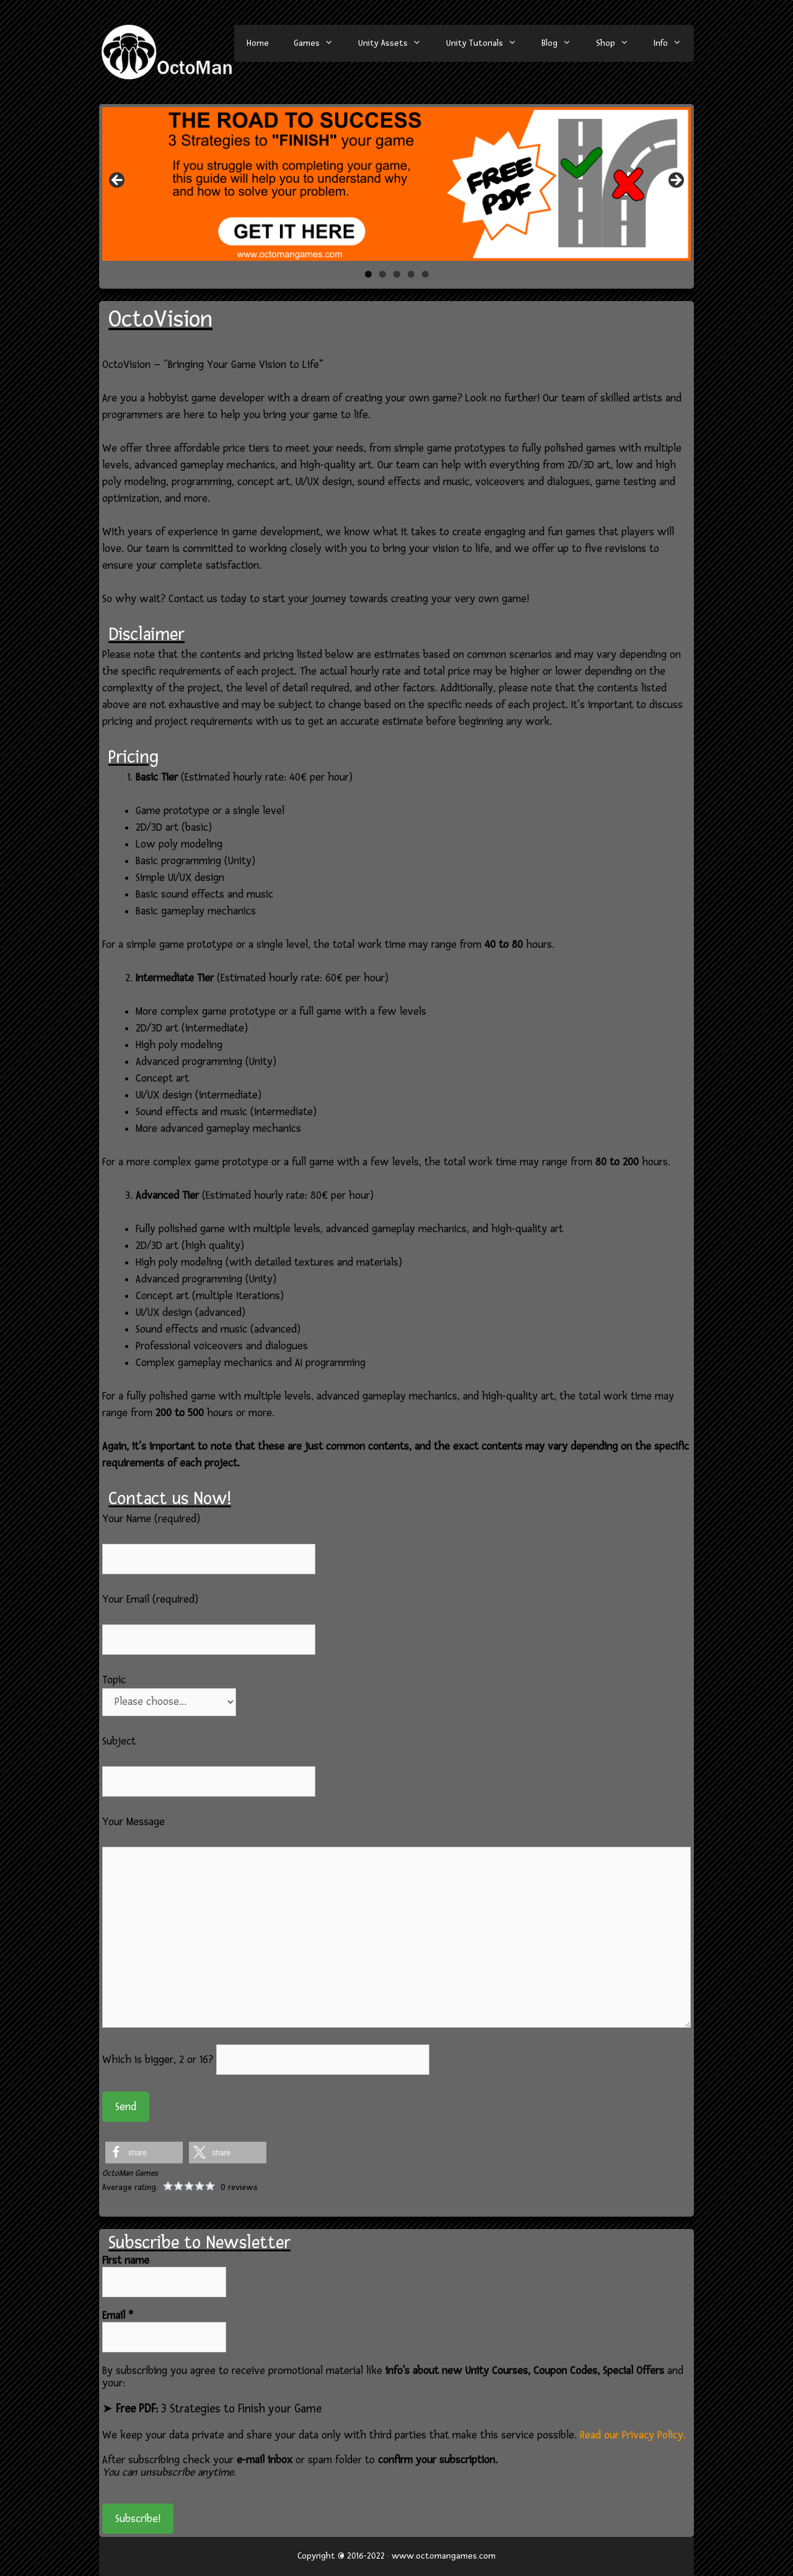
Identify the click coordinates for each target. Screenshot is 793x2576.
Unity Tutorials (487, 43)
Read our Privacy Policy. (633, 2435)
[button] (144, 2152)
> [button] (675, 181)
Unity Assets (396, 43)
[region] (396, 183)
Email (117, 2316)
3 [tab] (396, 274)
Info (674, 43)
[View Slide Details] (396, 183)
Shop (618, 43)
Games (320, 43)
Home (258, 43)
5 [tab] (425, 274)
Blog (562, 43)
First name (125, 2260)
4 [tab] (411, 274)
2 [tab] (382, 274)
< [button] (117, 181)
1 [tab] (368, 274)
